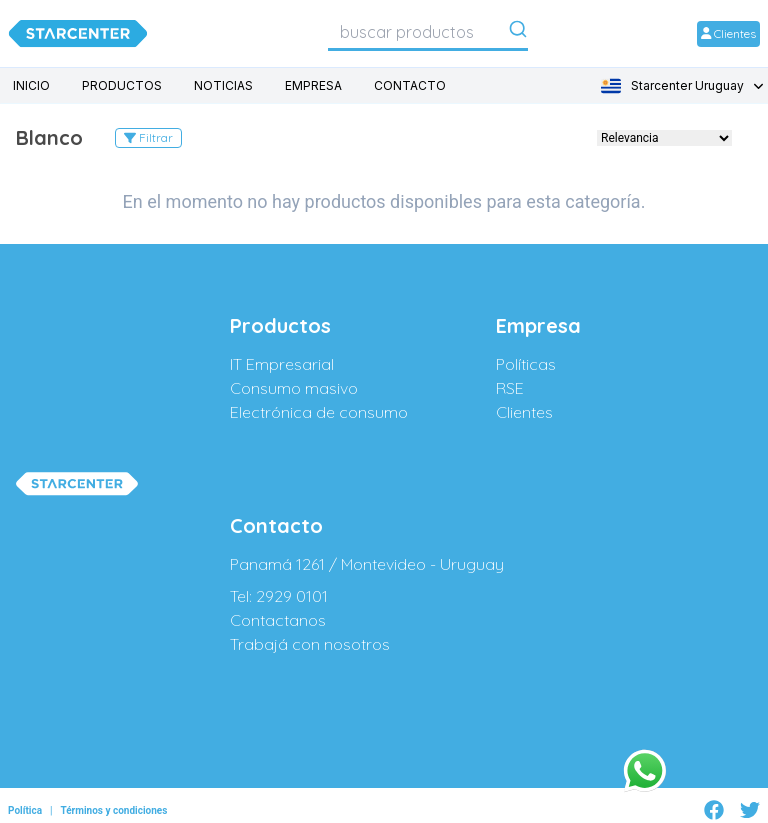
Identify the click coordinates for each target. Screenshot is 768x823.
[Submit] (518, 33)
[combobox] (428, 32)
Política (25, 810)
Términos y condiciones (113, 810)
